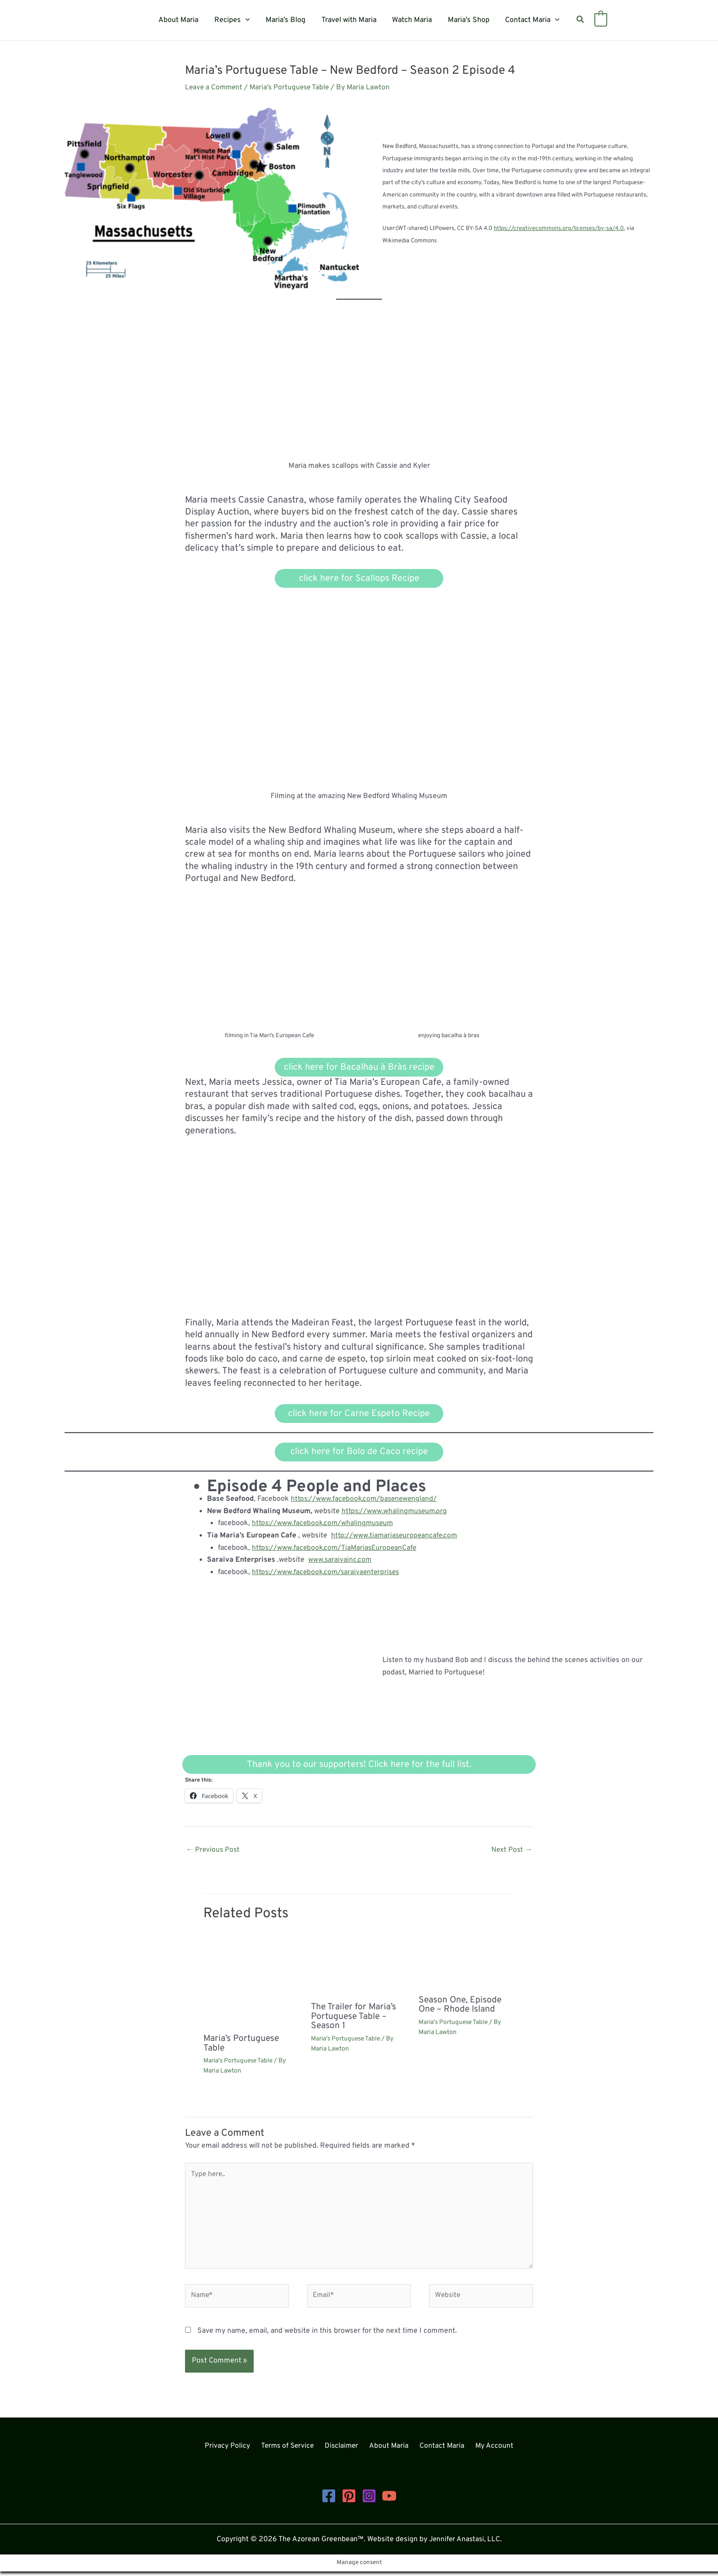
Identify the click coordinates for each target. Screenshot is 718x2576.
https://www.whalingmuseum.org (396, 1512)
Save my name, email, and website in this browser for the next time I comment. (327, 2335)
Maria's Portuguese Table (293, 87)
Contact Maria (529, 20)
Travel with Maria (348, 20)
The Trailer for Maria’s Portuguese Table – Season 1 (355, 2017)
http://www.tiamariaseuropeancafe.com (396, 1536)
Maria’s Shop (466, 20)
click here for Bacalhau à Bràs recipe (359, 1068)
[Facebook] (328, 2500)
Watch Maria (411, 20)
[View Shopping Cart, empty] (596, 20)
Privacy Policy (233, 2451)
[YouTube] (389, 2500)
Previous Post (213, 1851)
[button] (247, 20)
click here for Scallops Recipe (359, 579)
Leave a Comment (215, 87)
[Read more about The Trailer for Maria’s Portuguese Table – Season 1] (359, 1966)
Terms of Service (291, 2451)
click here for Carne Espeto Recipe (359, 1414)
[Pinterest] (349, 2500)
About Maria (182, 20)
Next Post (511, 1851)
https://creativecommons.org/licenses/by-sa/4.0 (559, 229)
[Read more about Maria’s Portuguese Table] (251, 1981)
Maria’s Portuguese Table (242, 2044)
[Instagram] (369, 2500)
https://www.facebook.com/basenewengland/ (366, 1500)
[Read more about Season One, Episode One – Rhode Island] (467, 1962)
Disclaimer (343, 2451)
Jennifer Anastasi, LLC (464, 2544)
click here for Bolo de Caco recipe (359, 1453)
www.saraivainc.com (340, 1560)
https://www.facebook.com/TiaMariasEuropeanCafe (337, 1548)
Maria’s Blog (287, 20)
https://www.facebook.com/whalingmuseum (325, 1524)
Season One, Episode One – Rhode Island (461, 2006)
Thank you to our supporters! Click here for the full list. (359, 1765)
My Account (487, 2451)
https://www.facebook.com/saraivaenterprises (328, 1572)
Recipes (234, 20)
